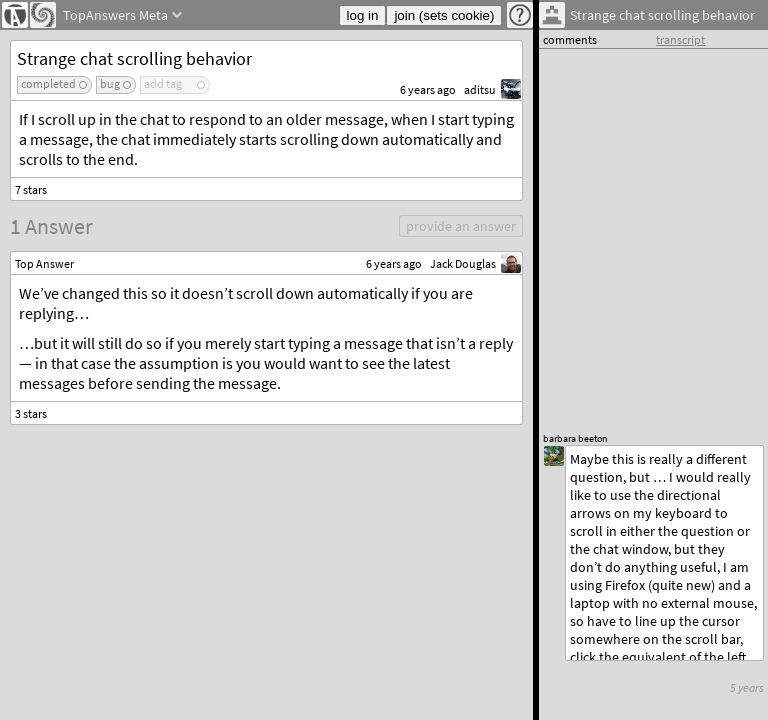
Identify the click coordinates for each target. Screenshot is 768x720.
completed (48, 83)
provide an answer (461, 226)
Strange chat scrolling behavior (134, 58)
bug (110, 83)
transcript (680, 39)
